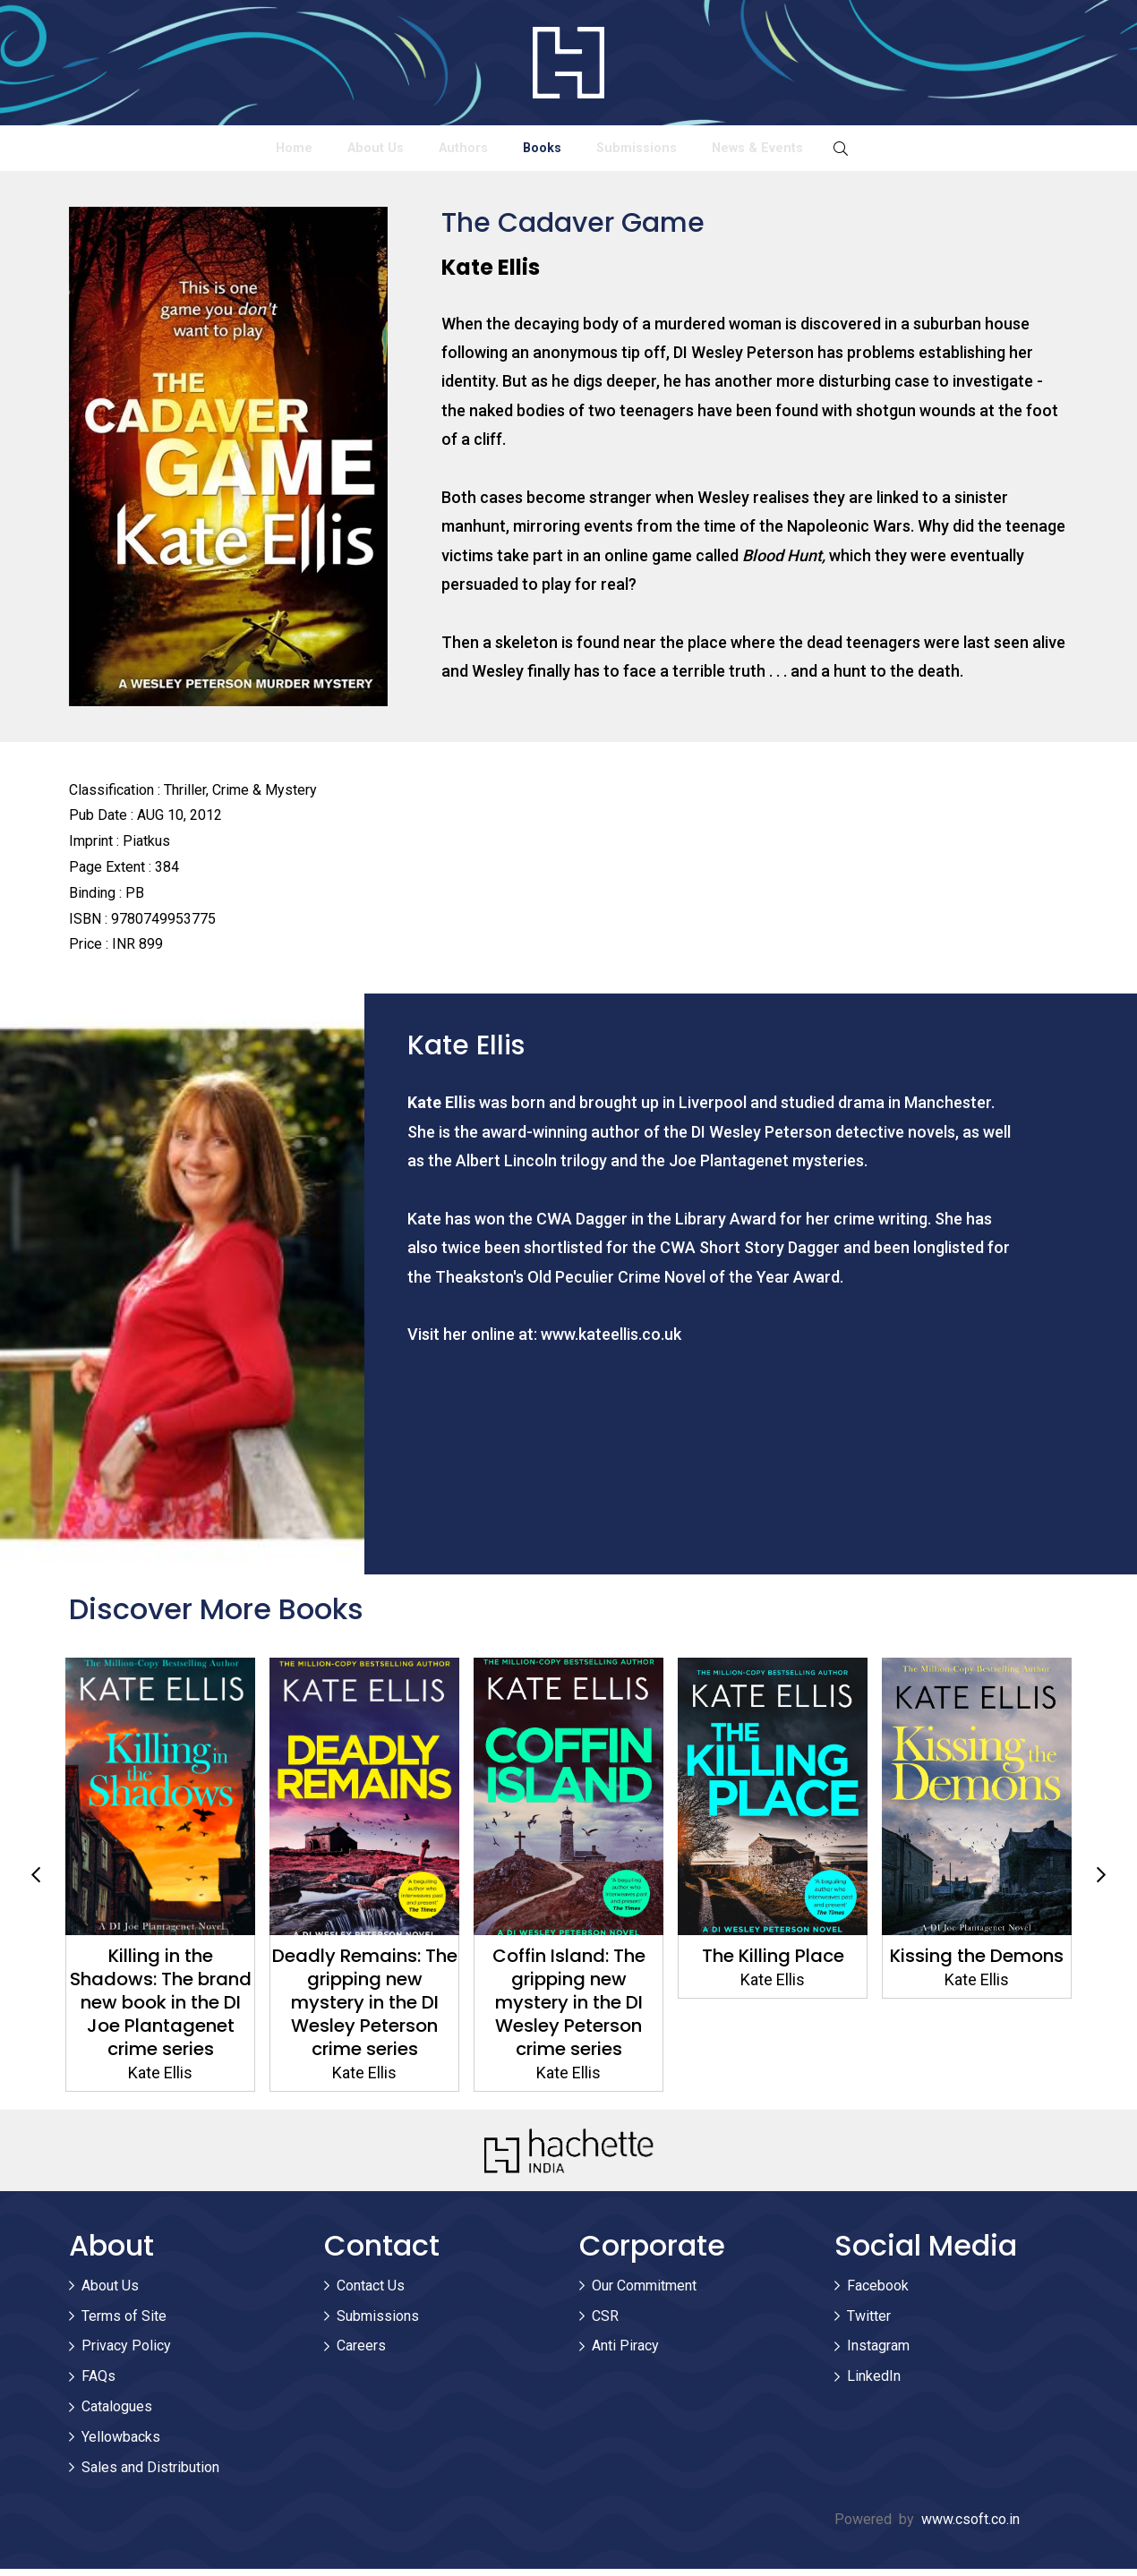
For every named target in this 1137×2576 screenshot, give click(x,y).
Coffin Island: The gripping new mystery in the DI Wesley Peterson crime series (568, 2009)
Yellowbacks (120, 2443)
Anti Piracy (625, 2352)
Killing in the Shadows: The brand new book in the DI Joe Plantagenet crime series (161, 2009)
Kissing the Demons (977, 1963)
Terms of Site (124, 2322)
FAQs (98, 2383)
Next (1101, 1882)
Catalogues (116, 2413)
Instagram (878, 2352)
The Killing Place (773, 1963)
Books (569, 150)
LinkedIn (874, 2383)
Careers (361, 2352)
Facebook (878, 2292)
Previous (35, 1882)
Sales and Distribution (150, 2473)
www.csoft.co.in (970, 2526)
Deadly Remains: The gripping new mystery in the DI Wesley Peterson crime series (364, 2009)
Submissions (723, 150)
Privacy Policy (126, 2352)
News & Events (906, 150)
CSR (605, 2322)
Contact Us (371, 2292)
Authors (431, 150)
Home (143, 150)
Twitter (869, 2322)
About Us (283, 150)
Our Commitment (644, 2292)
